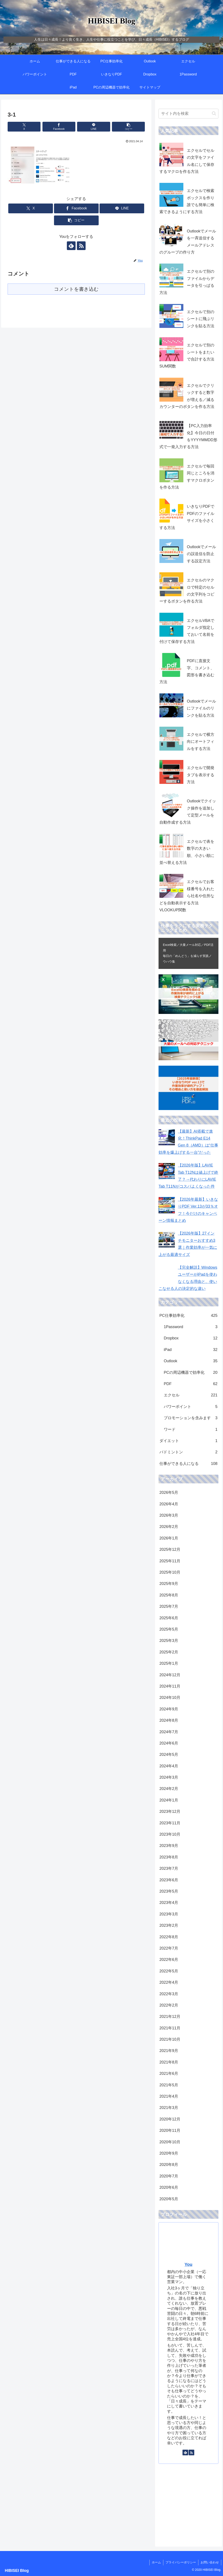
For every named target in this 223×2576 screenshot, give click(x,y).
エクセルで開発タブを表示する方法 (200, 775)
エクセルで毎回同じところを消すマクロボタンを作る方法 (186, 476)
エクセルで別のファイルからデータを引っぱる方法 (186, 282)
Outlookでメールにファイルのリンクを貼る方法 (201, 708)
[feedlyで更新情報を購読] (71, 245)
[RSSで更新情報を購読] (81, 245)
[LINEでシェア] (93, 127)
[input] (188, 114)
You (188, 2264)
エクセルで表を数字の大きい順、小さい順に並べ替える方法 (186, 852)
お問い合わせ (210, 2562)
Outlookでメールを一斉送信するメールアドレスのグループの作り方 (187, 241)
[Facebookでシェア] (58, 127)
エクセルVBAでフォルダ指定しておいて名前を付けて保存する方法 (186, 631)
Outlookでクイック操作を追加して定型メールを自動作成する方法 (187, 811)
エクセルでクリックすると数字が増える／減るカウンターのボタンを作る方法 (186, 396)
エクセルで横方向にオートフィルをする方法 (200, 741)
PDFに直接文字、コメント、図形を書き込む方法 (186, 671)
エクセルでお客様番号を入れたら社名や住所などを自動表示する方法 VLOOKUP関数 (186, 896)
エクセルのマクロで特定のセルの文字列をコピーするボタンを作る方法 (186, 590)
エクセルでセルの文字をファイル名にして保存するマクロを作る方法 (186, 161)
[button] (128, 127)
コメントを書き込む (76, 289)
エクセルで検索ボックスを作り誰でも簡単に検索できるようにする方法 (186, 201)
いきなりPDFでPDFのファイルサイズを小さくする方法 (186, 517)
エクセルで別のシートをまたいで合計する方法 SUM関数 (188, 355)
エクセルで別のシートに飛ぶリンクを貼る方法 (200, 319)
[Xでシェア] (24, 127)
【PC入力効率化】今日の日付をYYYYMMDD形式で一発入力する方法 (188, 436)
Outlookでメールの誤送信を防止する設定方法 (201, 554)
